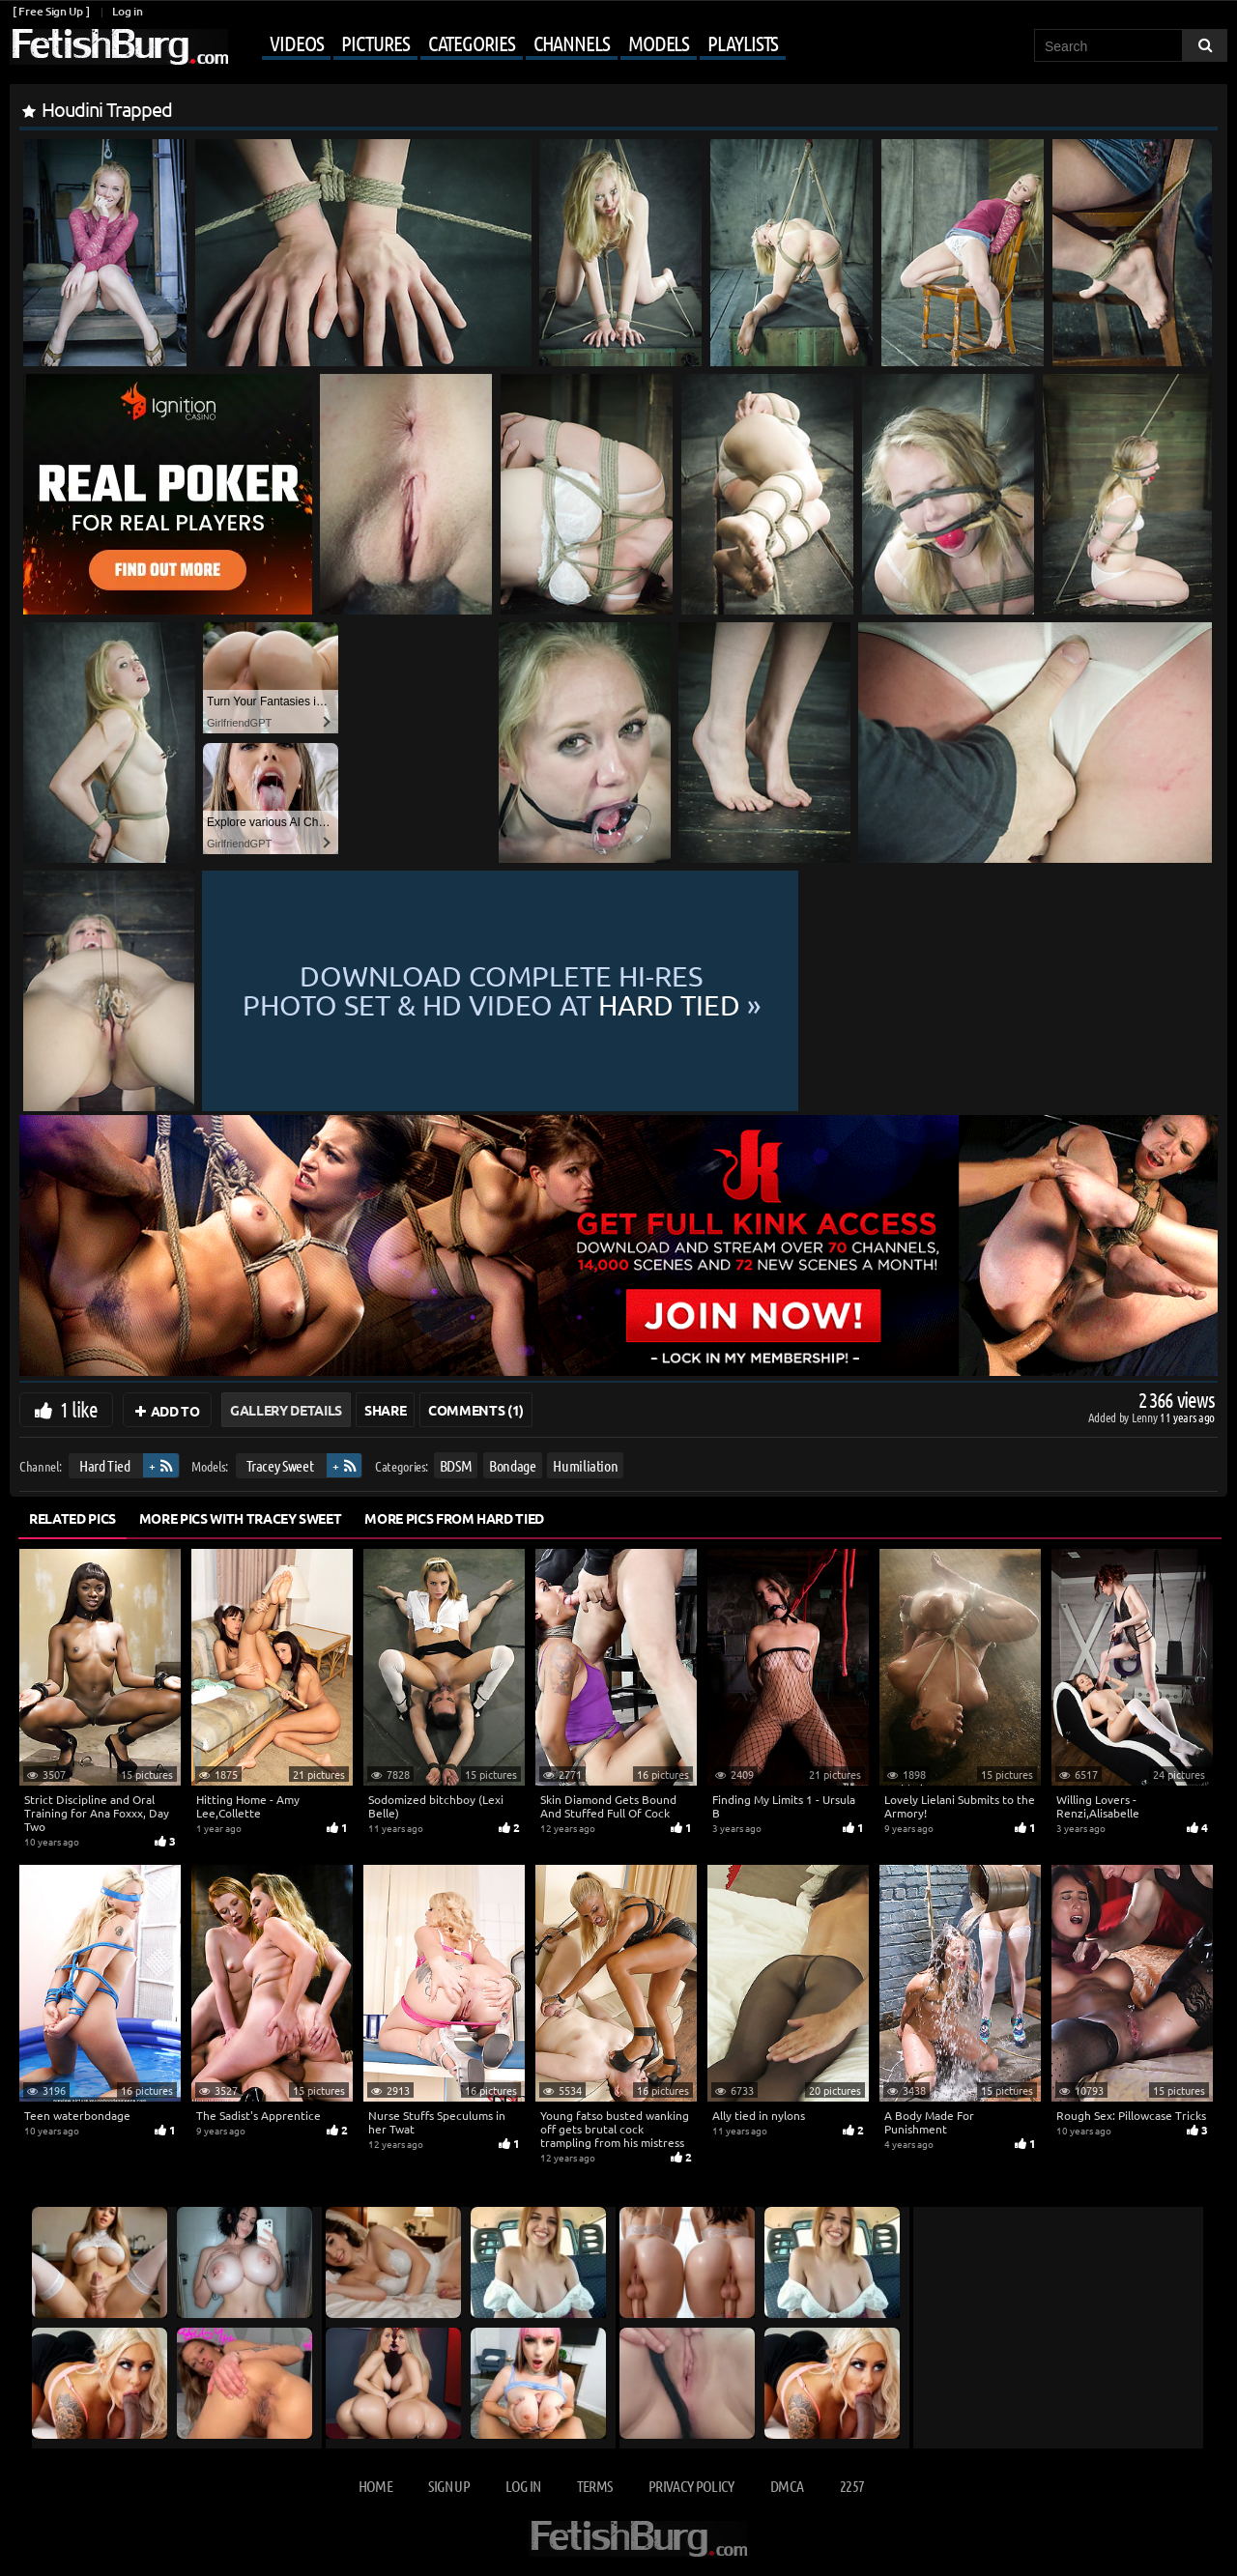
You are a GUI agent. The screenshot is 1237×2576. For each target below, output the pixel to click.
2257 (852, 2485)
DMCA (786, 2485)
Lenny (1146, 1417)
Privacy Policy (691, 2485)
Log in (127, 11)
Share (385, 1409)
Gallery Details (286, 1409)
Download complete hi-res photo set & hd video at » (707, 990)
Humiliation (585, 1465)
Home (375, 2485)
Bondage (512, 1465)
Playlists (742, 42)
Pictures (375, 42)
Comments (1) (476, 1409)
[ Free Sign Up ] (51, 11)
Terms (595, 2485)
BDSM (456, 1465)
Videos (296, 42)
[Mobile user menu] (509, 44)
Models (658, 42)
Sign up (448, 2485)
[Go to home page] (119, 47)
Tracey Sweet (280, 1465)
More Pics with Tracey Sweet (240, 1518)
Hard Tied (104, 1465)
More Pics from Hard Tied (454, 1518)
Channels (571, 42)
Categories (471, 42)
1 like (79, 1408)
